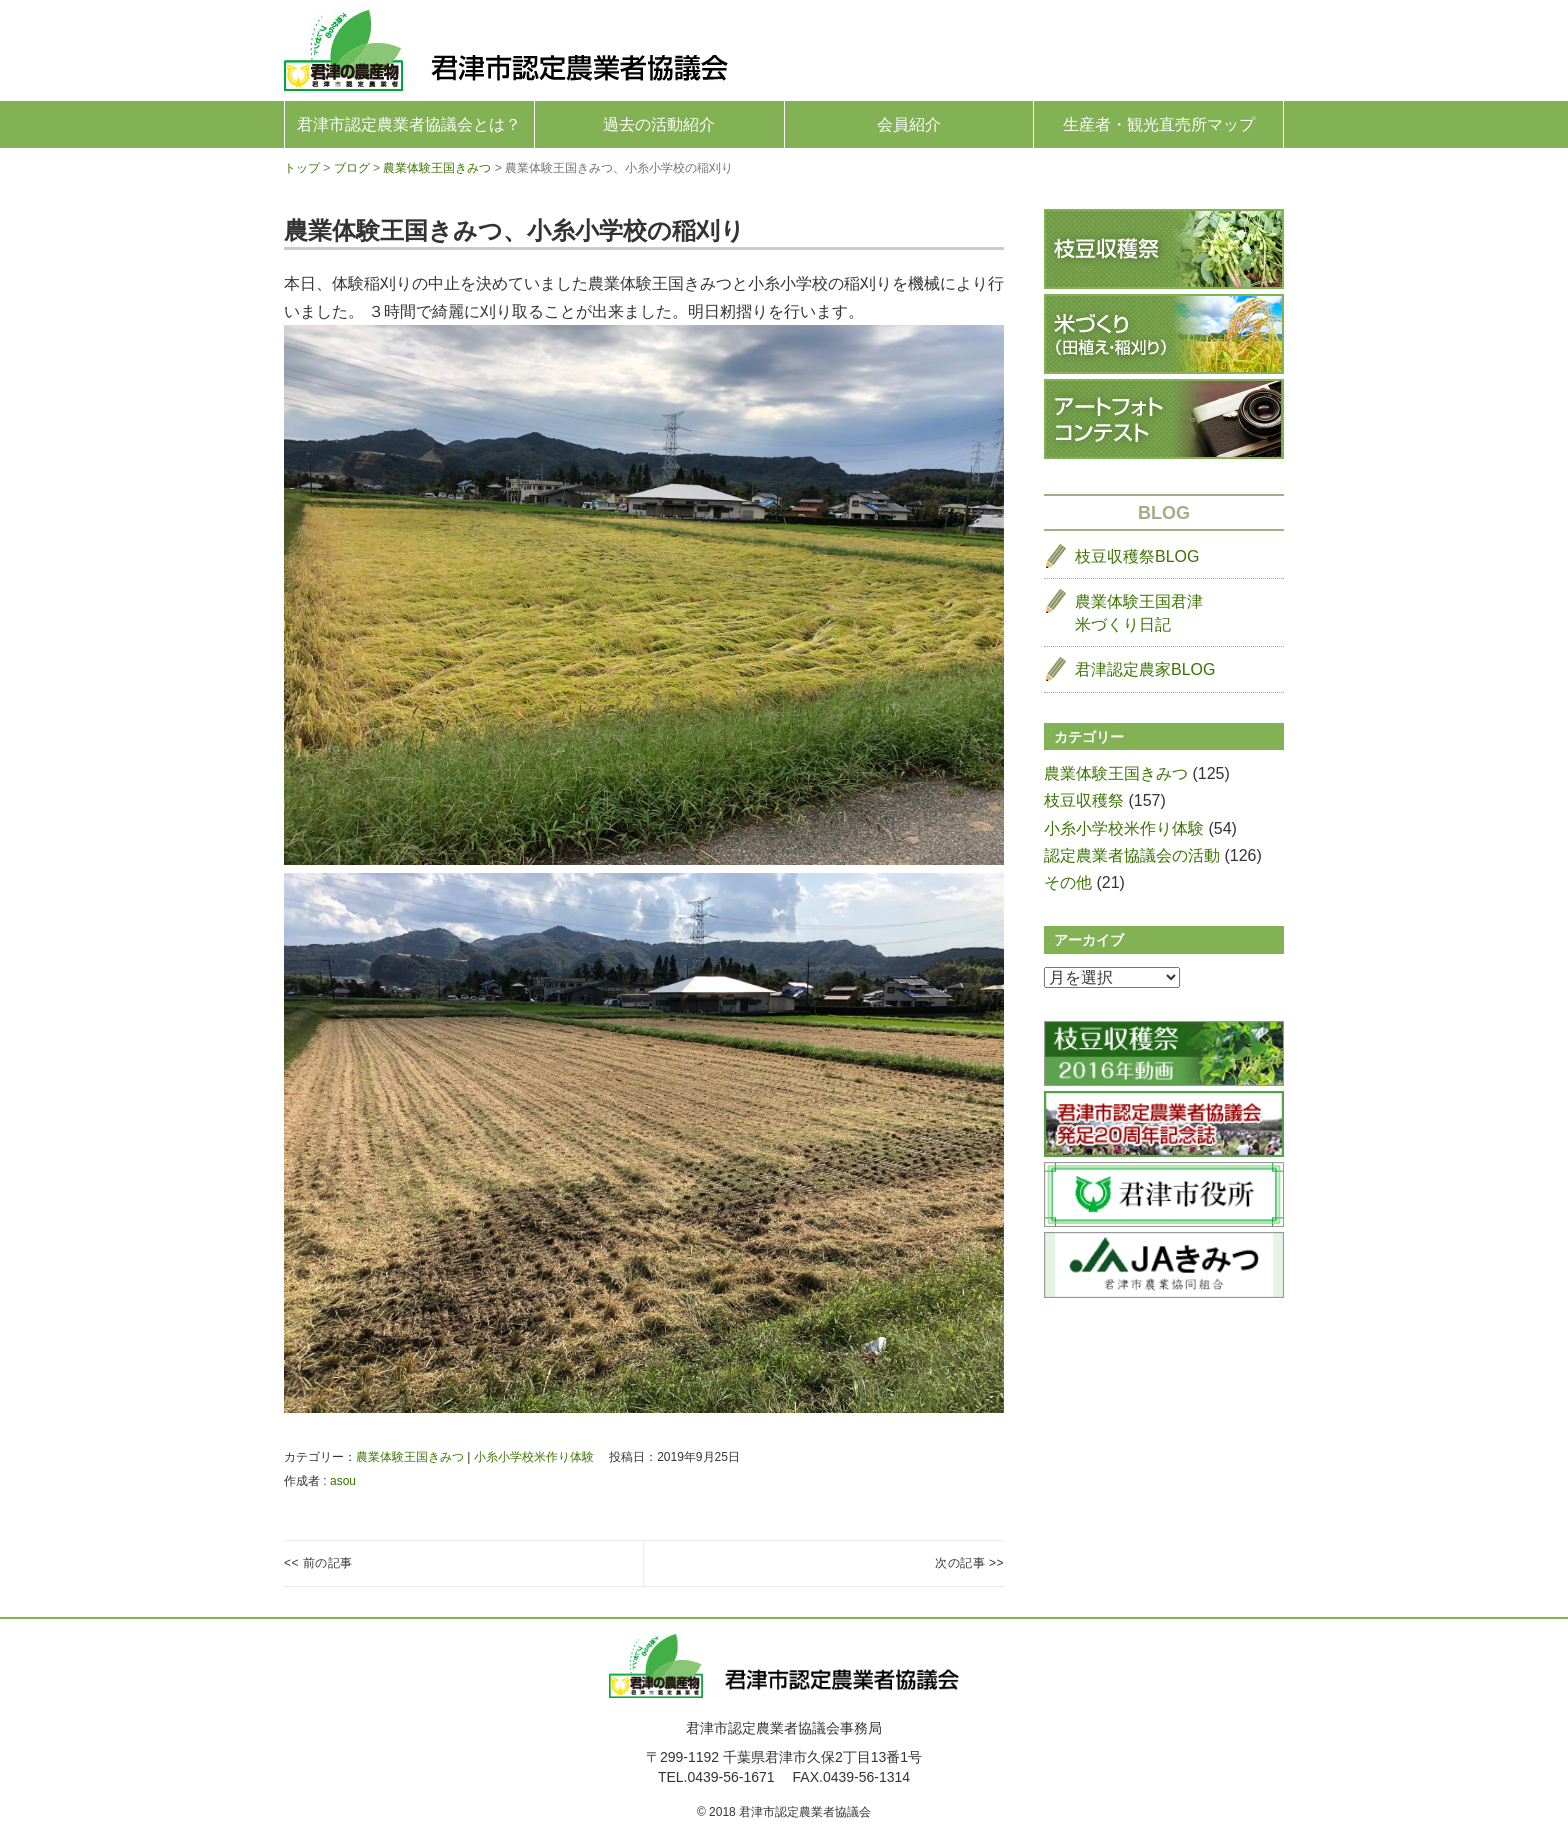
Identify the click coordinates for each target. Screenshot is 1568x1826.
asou (343, 1481)
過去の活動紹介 (659, 124)
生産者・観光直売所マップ (1159, 124)
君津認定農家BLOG (1145, 669)
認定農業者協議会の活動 (1132, 855)
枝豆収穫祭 (1084, 800)
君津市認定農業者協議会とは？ (409, 124)
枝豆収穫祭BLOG (1137, 556)
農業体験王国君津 (1139, 614)
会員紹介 (909, 124)
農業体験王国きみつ (410, 1457)
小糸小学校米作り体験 (534, 1457)
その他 (1068, 882)
